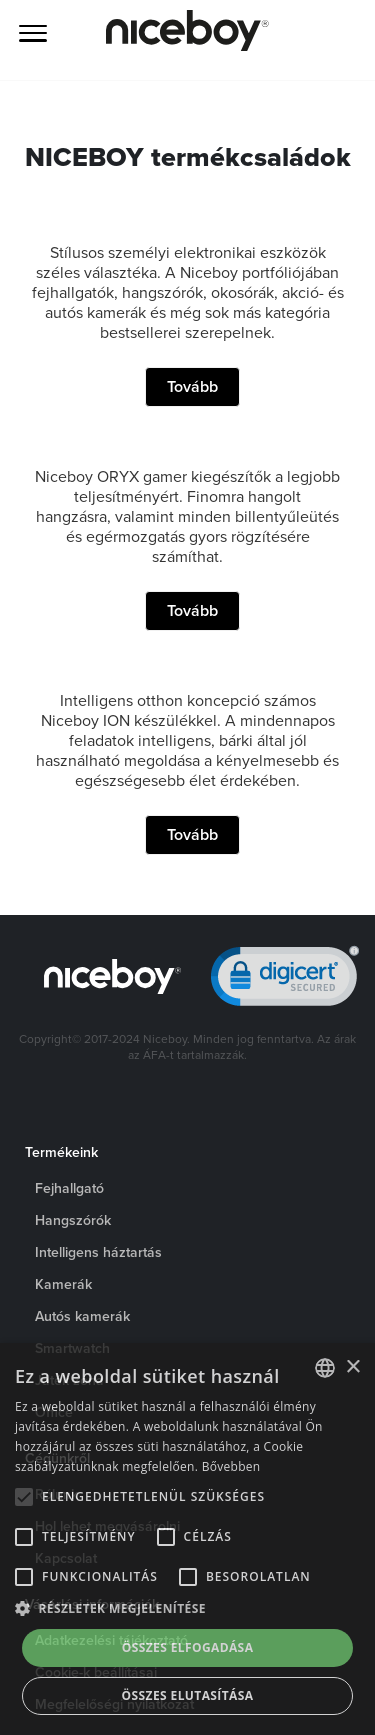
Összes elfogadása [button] (188, 1647)
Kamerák (63, 1284)
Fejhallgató (69, 1188)
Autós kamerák (82, 1316)
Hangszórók (73, 1220)
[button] (187, 1609)
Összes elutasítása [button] (188, 1695)
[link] (285, 980)
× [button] (352, 1367)
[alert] (187, 1539)
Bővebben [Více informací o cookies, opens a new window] (231, 1466)
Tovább (192, 386)
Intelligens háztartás (98, 1252)
